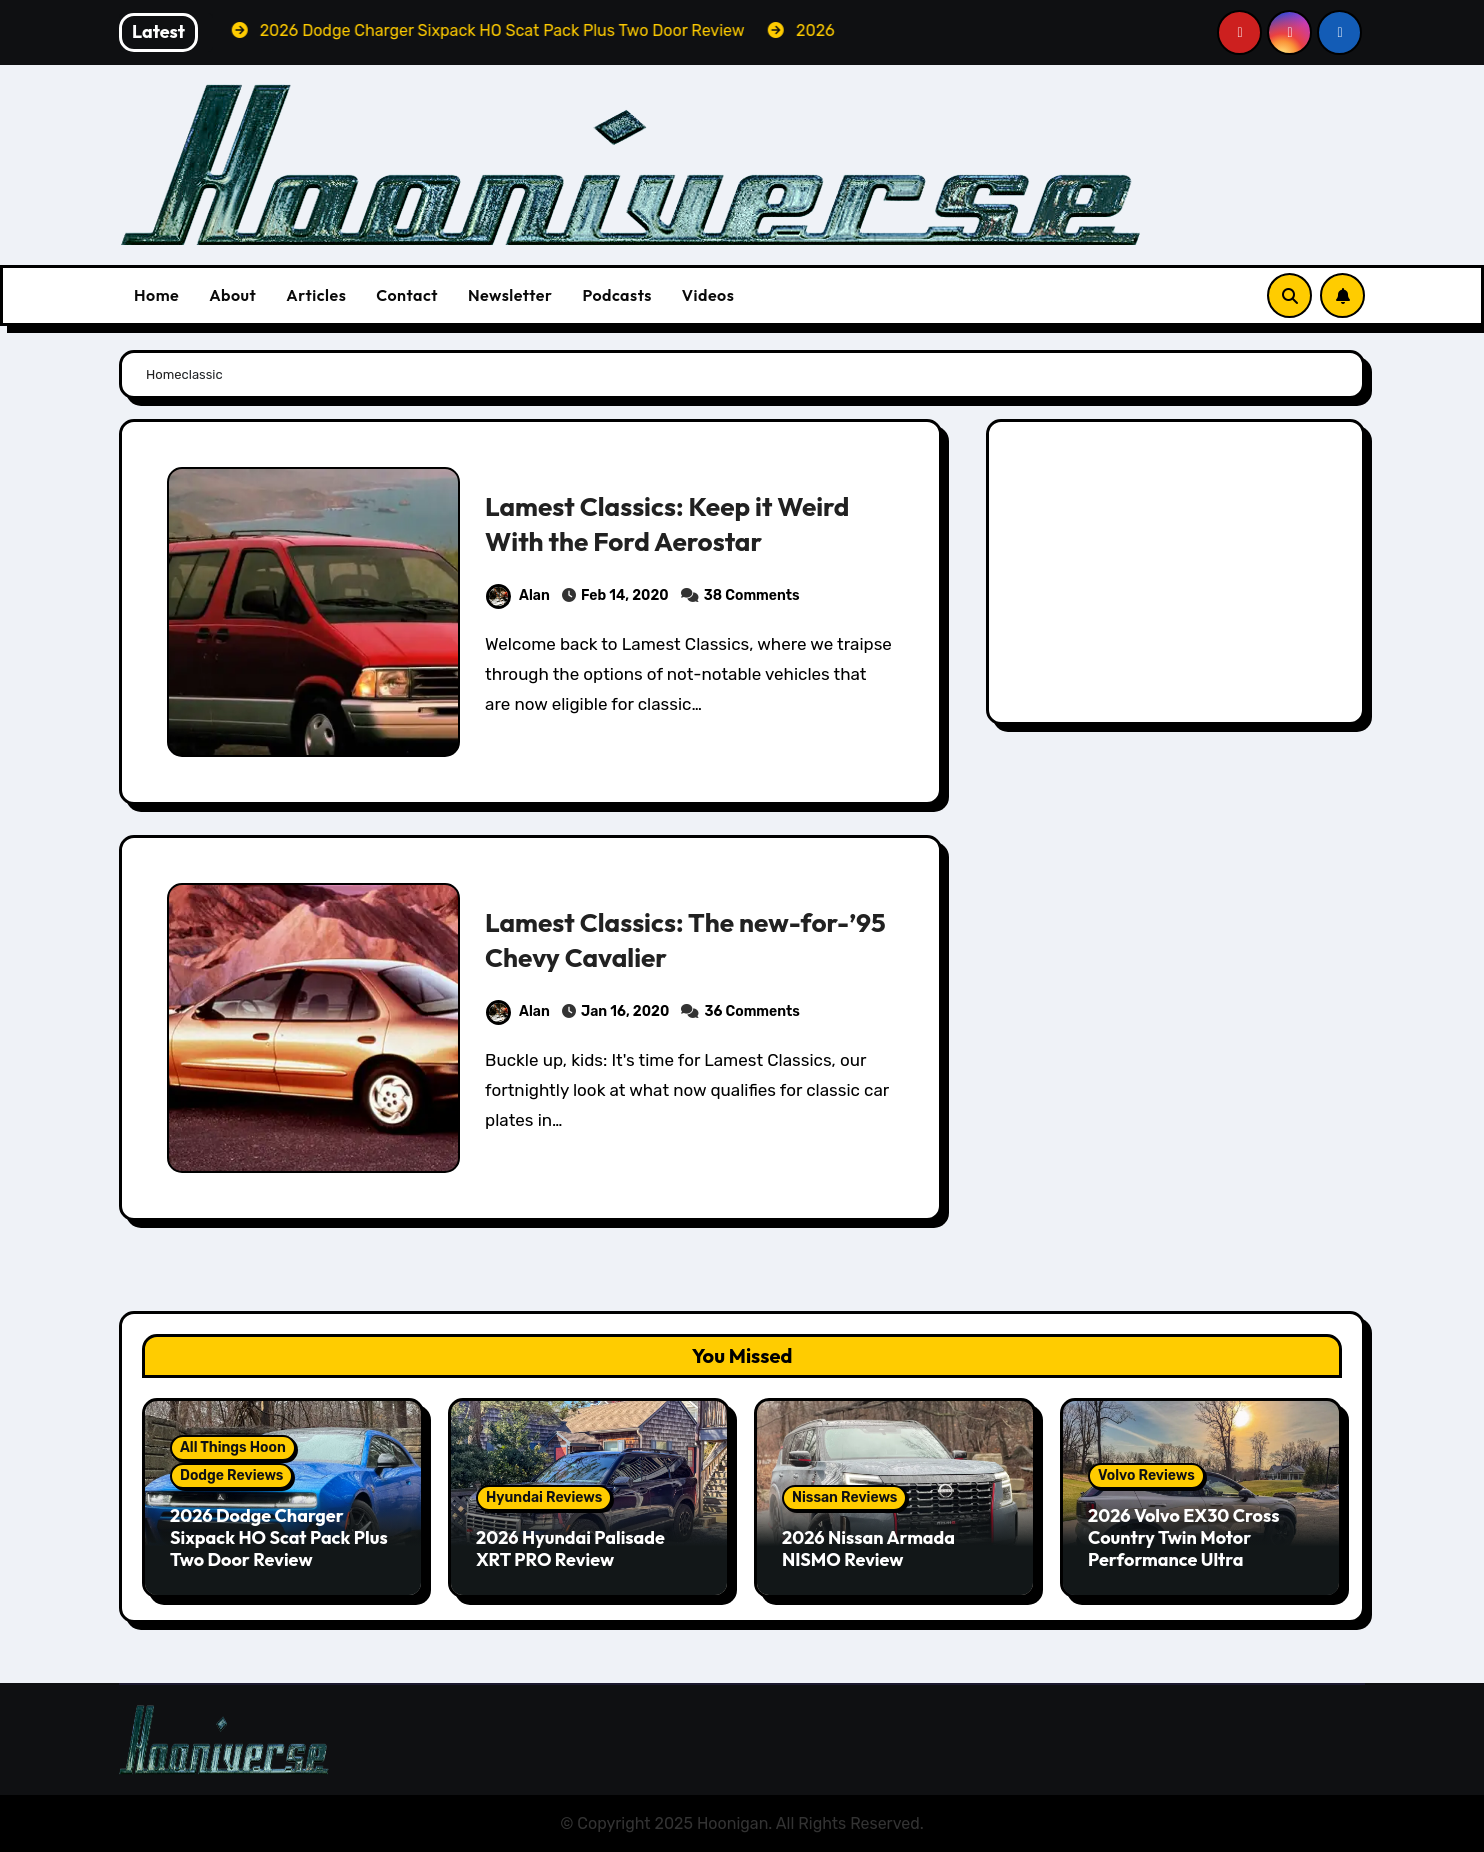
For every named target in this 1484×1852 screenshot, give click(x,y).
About (232, 295)
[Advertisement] (1178, 577)
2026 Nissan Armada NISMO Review (868, 1548)
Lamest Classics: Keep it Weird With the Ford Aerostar (673, 523)
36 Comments (751, 1011)
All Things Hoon (233, 1447)
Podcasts (616, 295)
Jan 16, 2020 (625, 1011)
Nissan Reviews (844, 1497)
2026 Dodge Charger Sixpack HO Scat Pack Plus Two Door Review (279, 1537)
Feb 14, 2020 (625, 595)
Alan (518, 595)
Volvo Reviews (1146, 1475)
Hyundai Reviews (544, 1497)
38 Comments (752, 595)
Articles (316, 295)
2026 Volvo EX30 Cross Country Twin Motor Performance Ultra (1183, 1537)
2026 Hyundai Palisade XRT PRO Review (570, 1548)
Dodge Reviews (231, 1475)
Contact (407, 295)
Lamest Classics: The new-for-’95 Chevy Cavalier (648, 939)
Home (156, 295)
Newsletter (510, 295)
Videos (708, 295)
